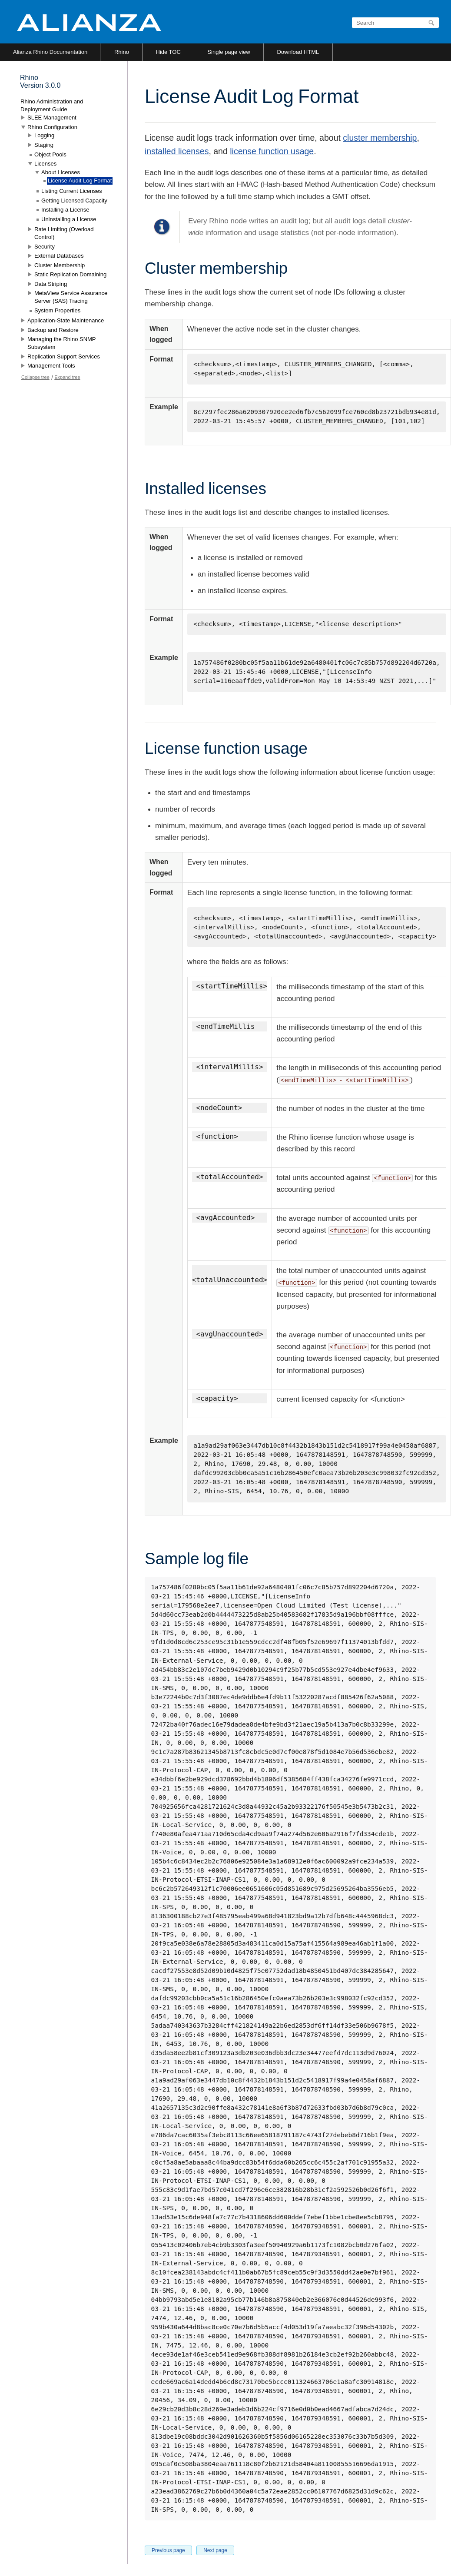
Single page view (228, 52)
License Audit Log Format (80, 180)
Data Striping (50, 284)
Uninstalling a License (68, 219)
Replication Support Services (63, 356)
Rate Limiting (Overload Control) (64, 233)
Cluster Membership (59, 265)
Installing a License (65, 209)
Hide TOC (168, 52)
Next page (215, 2550)
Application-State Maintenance (65, 320)
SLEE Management (51, 117)
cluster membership (380, 138)
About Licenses (60, 172)
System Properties (57, 310)
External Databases (58, 255)
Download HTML (298, 52)
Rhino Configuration (52, 127)
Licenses (45, 163)
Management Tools (51, 365)
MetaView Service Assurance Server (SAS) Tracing (70, 297)
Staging (43, 145)
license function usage (272, 151)
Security (44, 246)
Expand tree (67, 377)
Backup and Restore (53, 330)
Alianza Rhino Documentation (50, 52)
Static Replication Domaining (70, 274)
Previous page (168, 2550)
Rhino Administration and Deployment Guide (51, 105)
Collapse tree (35, 377)
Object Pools (50, 154)
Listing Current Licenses (71, 191)
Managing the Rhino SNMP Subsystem (61, 343)
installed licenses (177, 151)
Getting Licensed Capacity (74, 200)
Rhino (121, 52)
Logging (44, 135)
